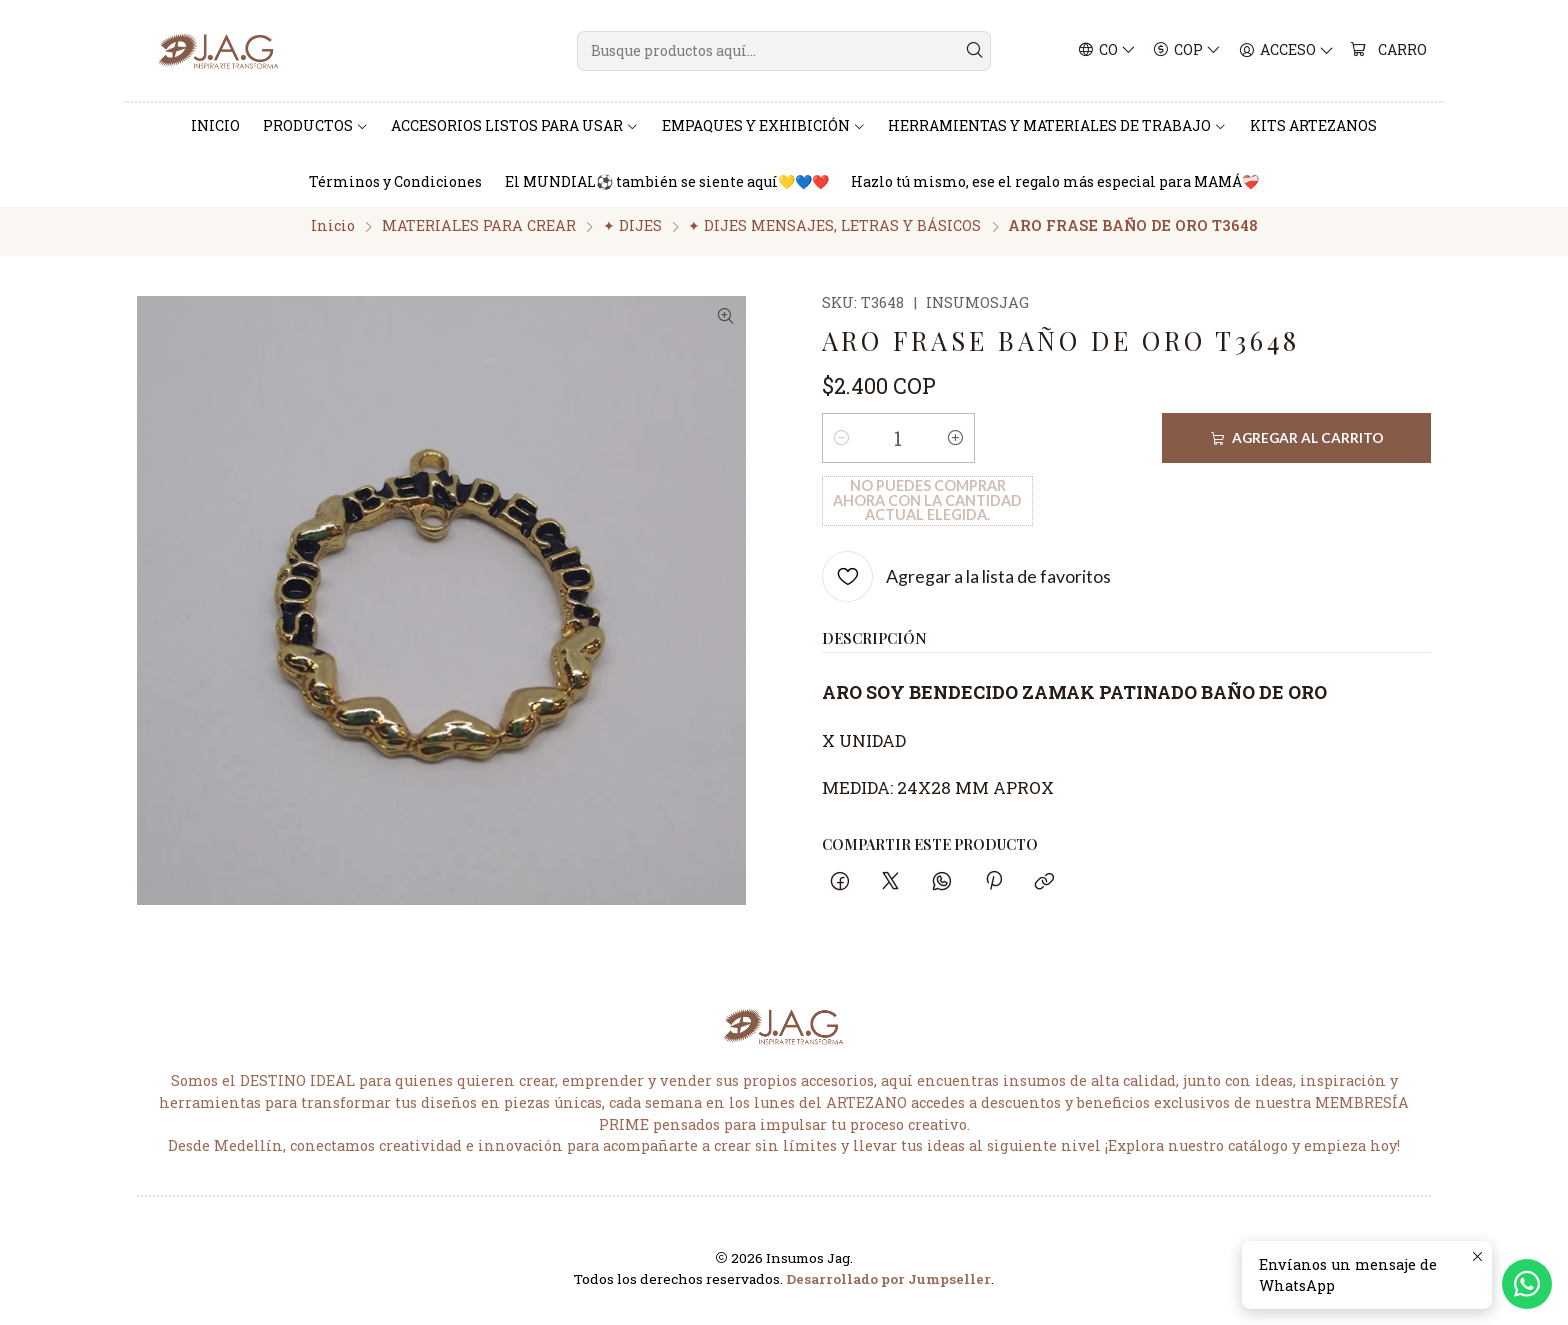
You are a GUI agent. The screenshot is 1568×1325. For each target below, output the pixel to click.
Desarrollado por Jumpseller (888, 1289)
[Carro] (1389, 51)
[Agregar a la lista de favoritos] (966, 524)
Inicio (333, 236)
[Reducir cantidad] (841, 449)
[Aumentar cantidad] (956, 449)
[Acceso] (1287, 51)
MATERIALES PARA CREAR (479, 236)
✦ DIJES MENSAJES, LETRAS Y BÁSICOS (834, 236)
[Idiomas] (1107, 51)
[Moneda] (1188, 51)
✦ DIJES (632, 236)
